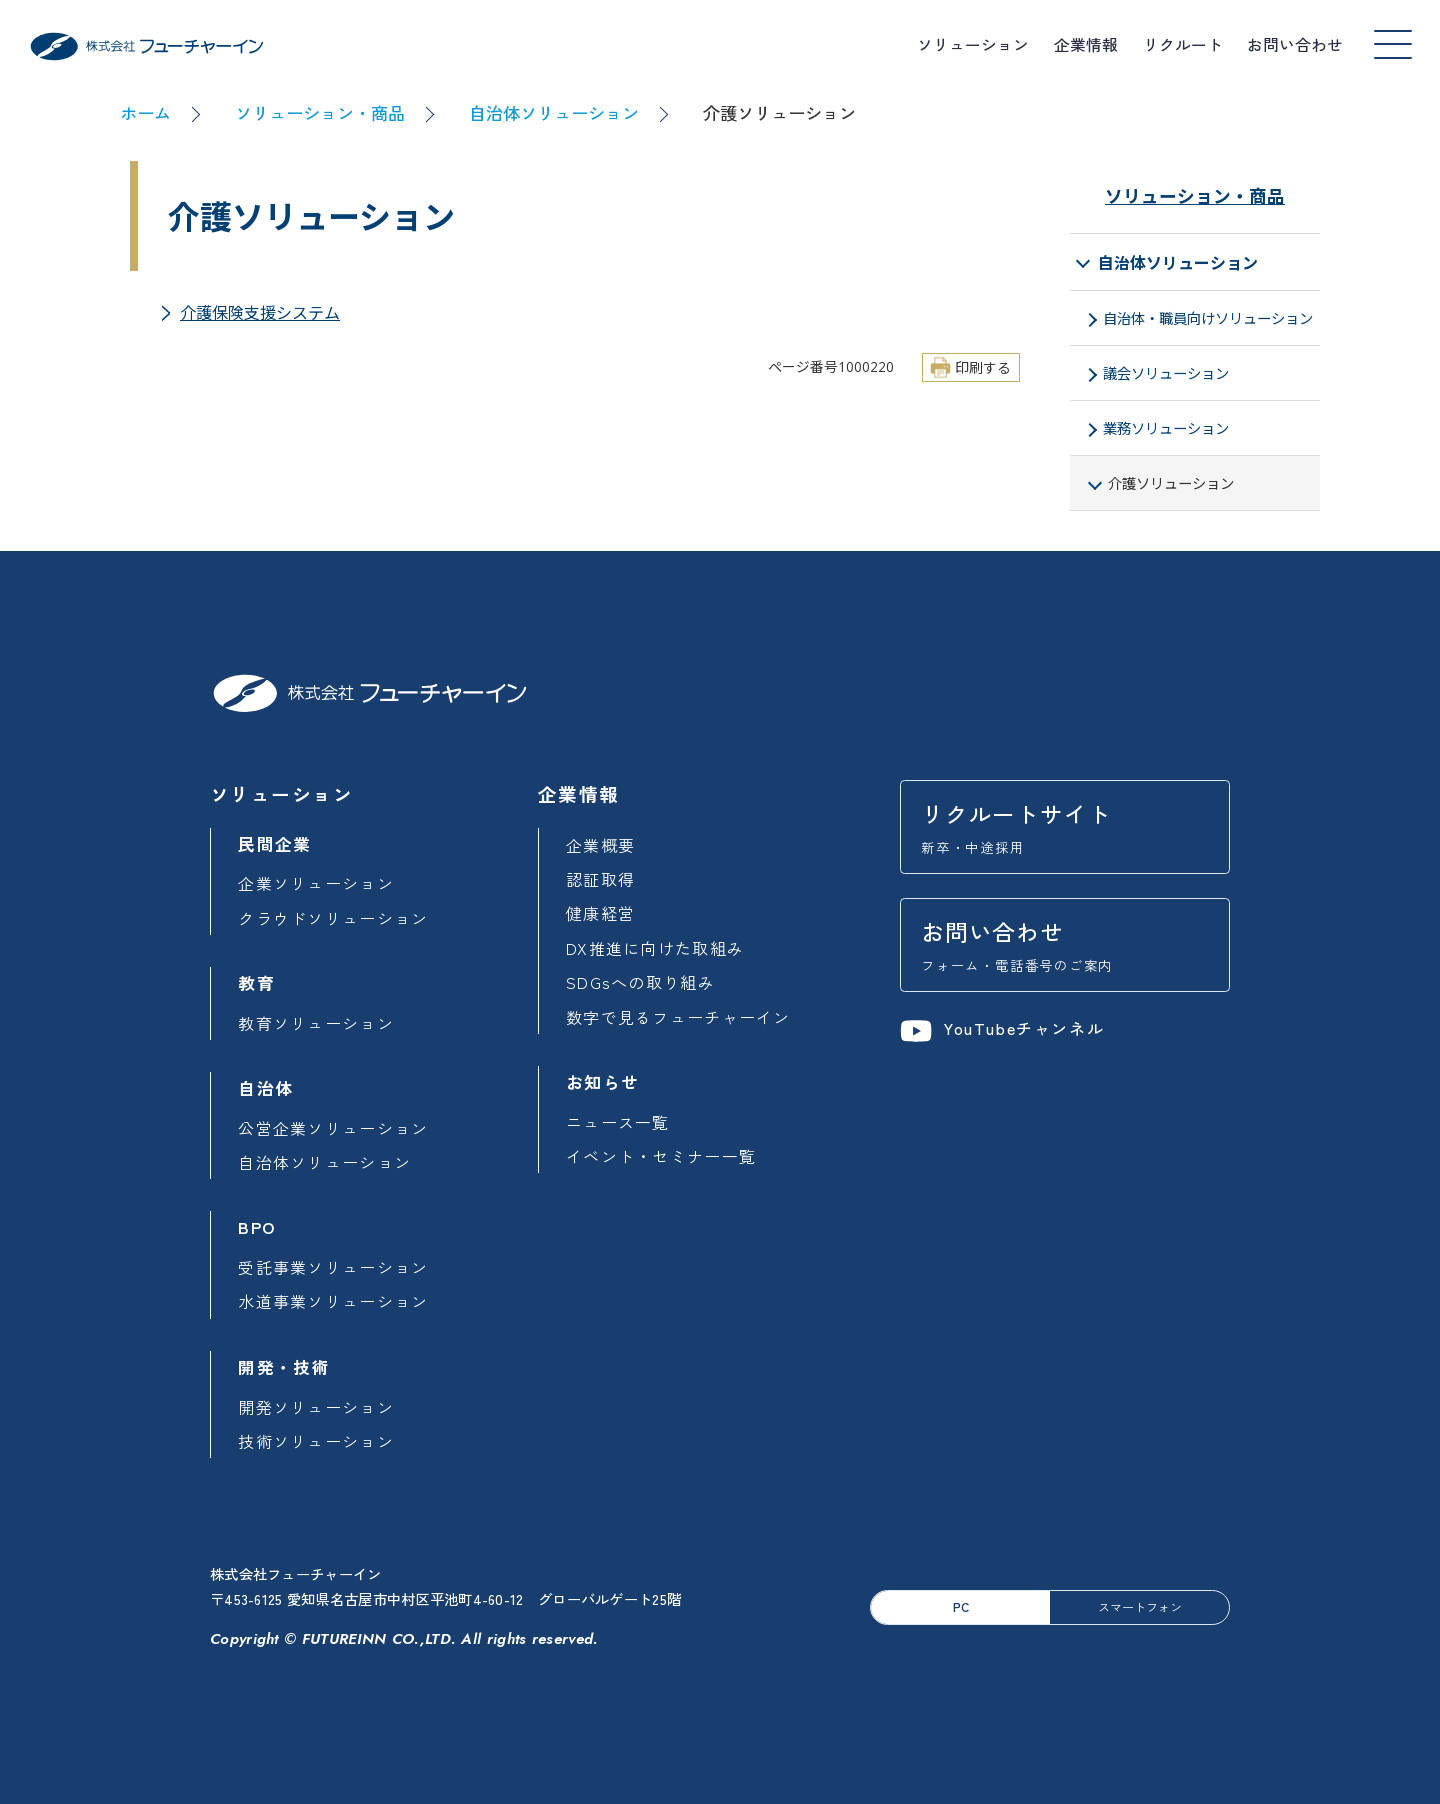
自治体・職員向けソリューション (1208, 318)
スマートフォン (1140, 1607)
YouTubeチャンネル (1002, 1029)
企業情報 (1086, 44)
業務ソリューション (1166, 428)
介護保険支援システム (260, 313)
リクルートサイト (1065, 827)
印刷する (983, 367)
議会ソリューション (1166, 373)
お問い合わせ (1295, 44)
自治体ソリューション (554, 112)
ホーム (145, 112)
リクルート (1183, 44)
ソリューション (973, 44)
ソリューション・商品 (320, 112)
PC (961, 1607)
